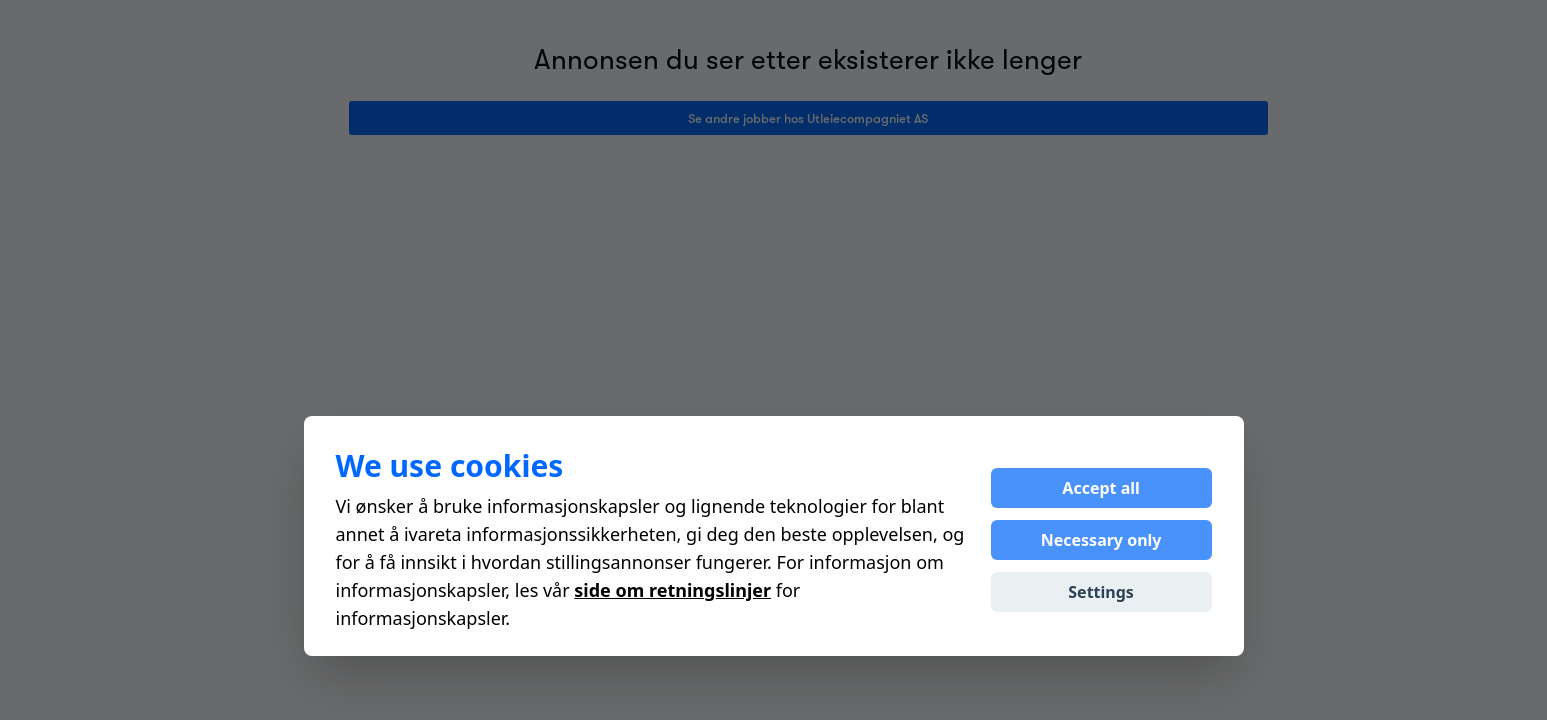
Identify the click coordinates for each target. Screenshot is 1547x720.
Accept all (1100, 488)
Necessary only (1101, 540)
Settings (1101, 592)
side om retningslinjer (672, 590)
